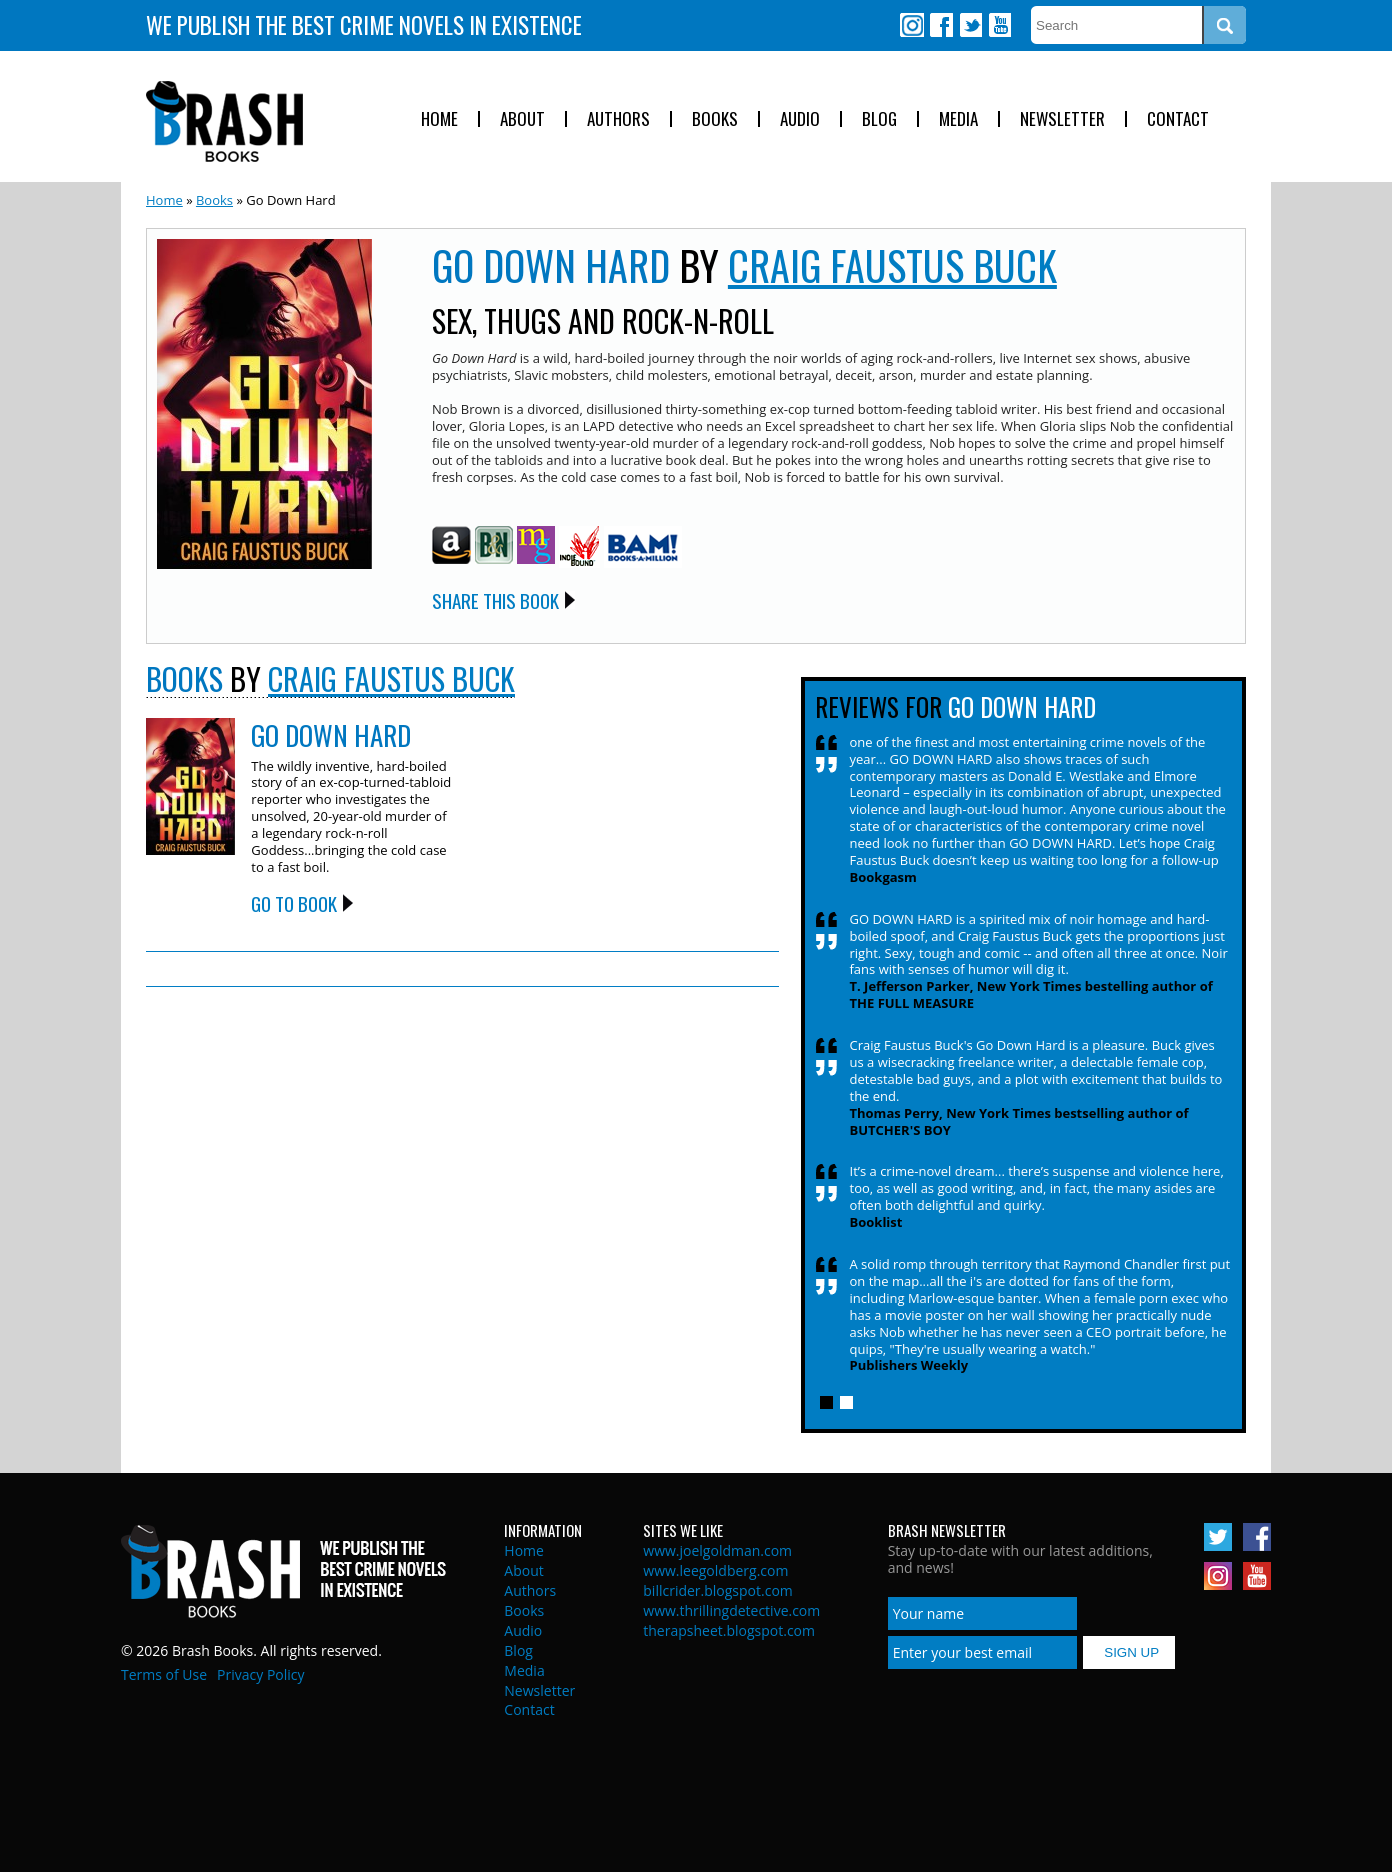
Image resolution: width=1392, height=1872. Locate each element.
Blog (879, 119)
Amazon (451, 545)
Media (958, 119)
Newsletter (1062, 119)
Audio (800, 119)
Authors (618, 119)
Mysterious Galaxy (536, 545)
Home (439, 119)
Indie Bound (579, 547)
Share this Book (495, 600)
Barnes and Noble (494, 545)
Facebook (941, 25)
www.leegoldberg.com (715, 1570)
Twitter (970, 25)
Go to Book (294, 903)
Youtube (999, 25)
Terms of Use (164, 1674)
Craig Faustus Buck (892, 265)
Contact (1178, 119)
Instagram (912, 25)
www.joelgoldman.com (717, 1550)
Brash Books (224, 121)
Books (715, 119)
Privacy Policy (260, 1674)
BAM (643, 547)
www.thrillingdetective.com (731, 1610)
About (522, 119)
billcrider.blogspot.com (718, 1590)
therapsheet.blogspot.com (729, 1630)
